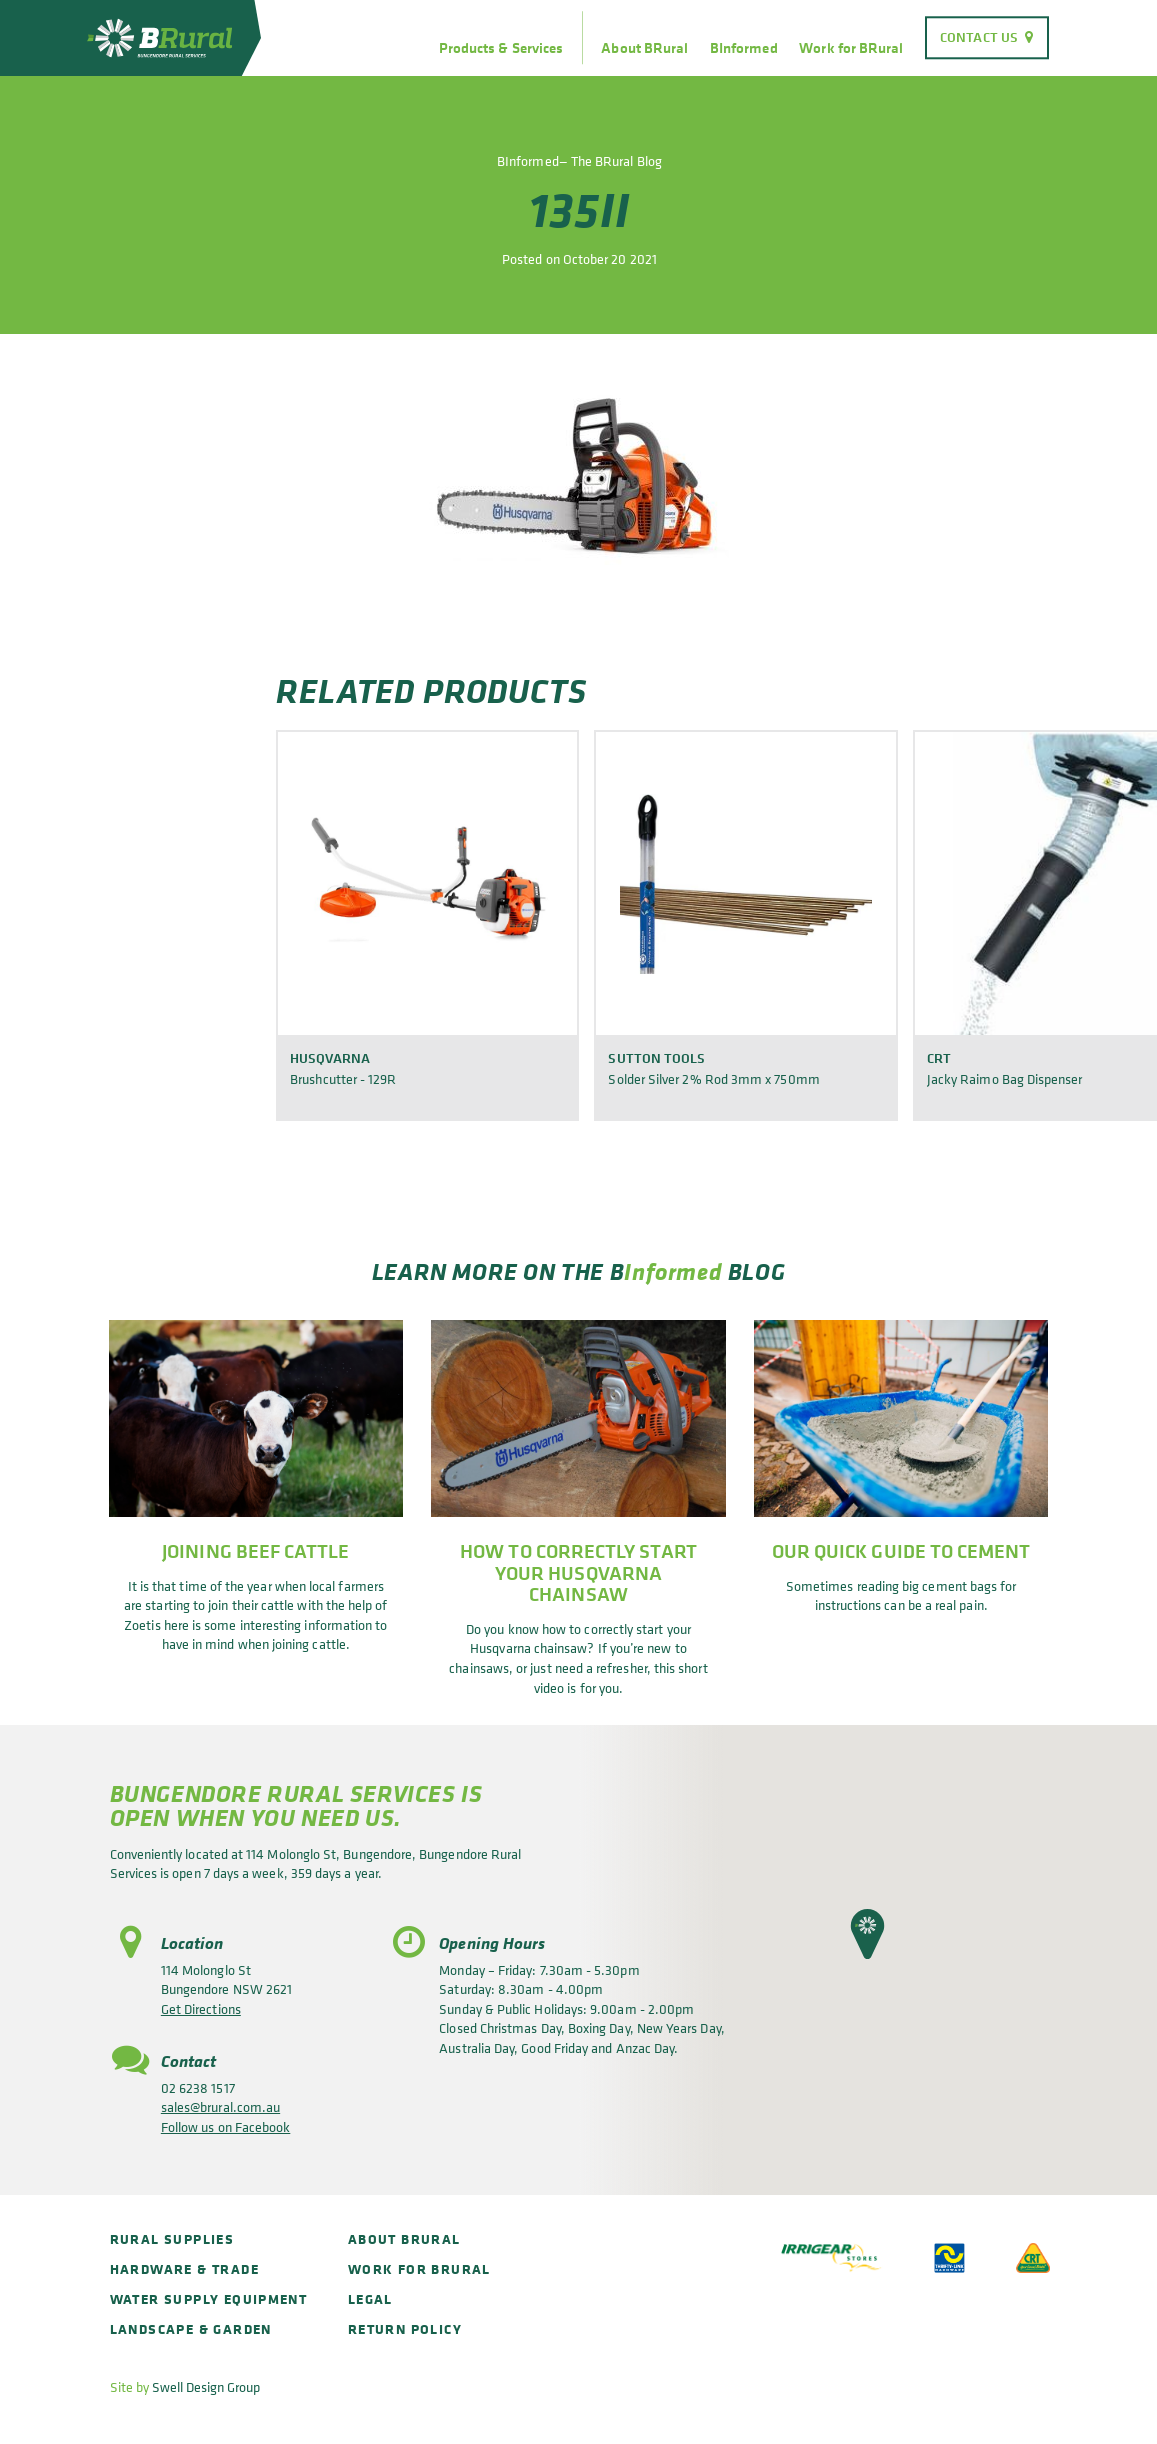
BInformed (744, 48)
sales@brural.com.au (220, 2106)
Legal (370, 2298)
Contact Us (979, 37)
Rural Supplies (172, 2238)
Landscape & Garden (191, 2328)
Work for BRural (851, 48)
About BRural (644, 48)
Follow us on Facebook (225, 2126)
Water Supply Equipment (209, 2298)
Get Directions (201, 2008)
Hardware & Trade (184, 2268)
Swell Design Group (206, 2386)
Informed (673, 1271)
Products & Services (501, 48)
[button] (867, 1934)
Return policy (405, 2328)
